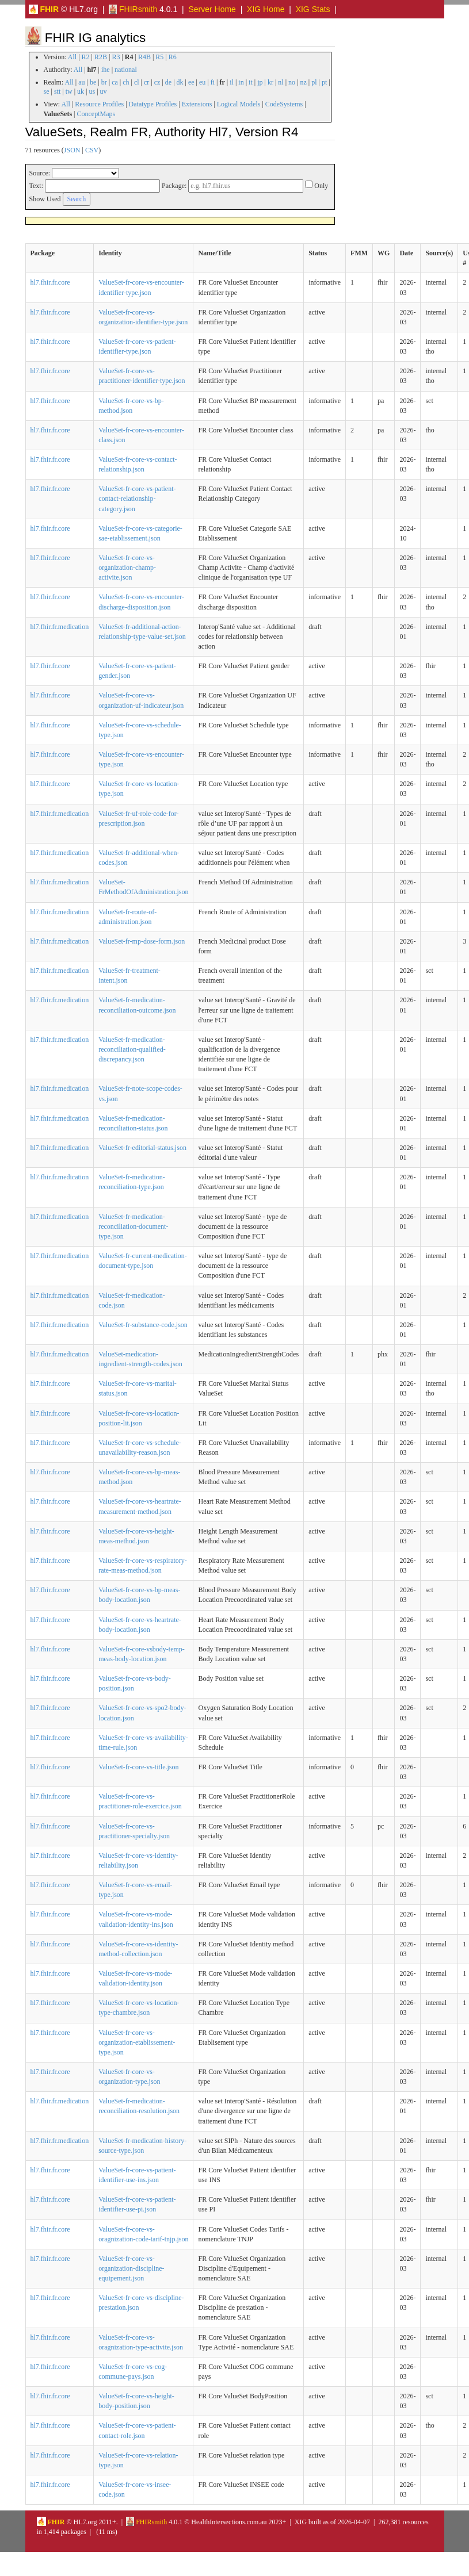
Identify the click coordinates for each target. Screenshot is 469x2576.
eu (202, 82)
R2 (86, 57)
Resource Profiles (99, 104)
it (251, 82)
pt (324, 82)
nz (303, 82)
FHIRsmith (133, 9)
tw (69, 91)
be (93, 82)
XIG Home (265, 9)
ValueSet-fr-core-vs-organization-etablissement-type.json (136, 2042)
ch (126, 82)
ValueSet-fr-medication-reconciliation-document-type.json (133, 1226)
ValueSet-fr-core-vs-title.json (138, 1767)
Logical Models (239, 104)
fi (213, 82)
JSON (72, 150)
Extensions (197, 104)
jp (259, 82)
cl (136, 82)
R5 (159, 57)
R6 (173, 57)
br (104, 82)
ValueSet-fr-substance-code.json (143, 1325)
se (46, 91)
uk (80, 91)
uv (103, 91)
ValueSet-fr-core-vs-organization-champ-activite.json (127, 567)
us (92, 91)
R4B (144, 57)
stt (57, 91)
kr (270, 82)
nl (280, 82)
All (72, 57)
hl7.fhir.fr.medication (59, 627)
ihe (105, 70)
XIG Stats (313, 9)
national (126, 70)
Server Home (211, 9)
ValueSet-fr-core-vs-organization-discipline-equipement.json (131, 2268)
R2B (100, 57)
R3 (116, 57)
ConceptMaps (96, 114)
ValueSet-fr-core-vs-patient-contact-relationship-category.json (137, 498)
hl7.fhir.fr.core (50, 282)
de (168, 82)
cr (146, 82)
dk (180, 82)
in (240, 82)
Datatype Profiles (153, 104)
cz (157, 82)
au (81, 82)
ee (191, 82)
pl (314, 82)
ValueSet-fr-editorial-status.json (142, 1148)
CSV (91, 150)
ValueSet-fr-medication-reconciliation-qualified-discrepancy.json (132, 1049)
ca (115, 82)
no (291, 82)
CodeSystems (284, 104)
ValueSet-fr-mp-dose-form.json (141, 941)
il (232, 82)
